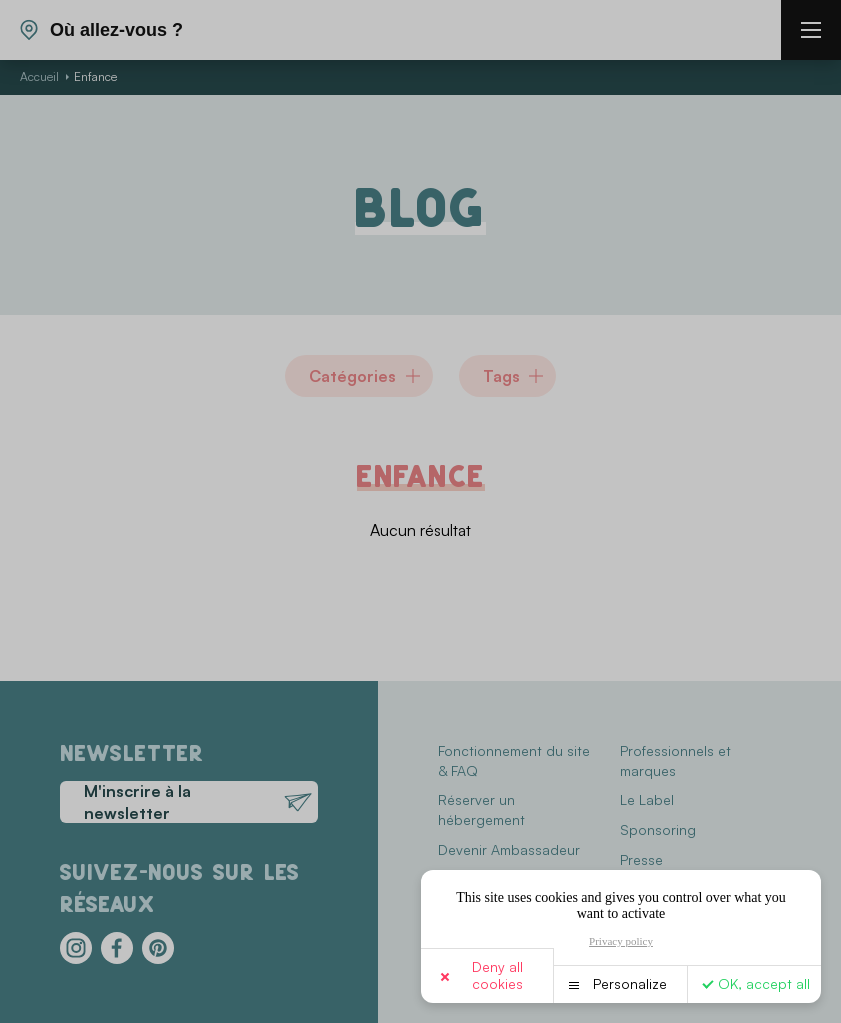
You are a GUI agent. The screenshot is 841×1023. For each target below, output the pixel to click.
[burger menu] (811, 30)
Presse (641, 859)
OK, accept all (764, 983)
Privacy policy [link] (621, 941)
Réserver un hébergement (481, 809)
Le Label (647, 799)
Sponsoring (658, 829)
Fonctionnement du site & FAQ (514, 760)
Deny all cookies (497, 975)
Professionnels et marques (675, 760)
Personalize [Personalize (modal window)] (630, 983)
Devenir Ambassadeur (509, 849)
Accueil (39, 76)
